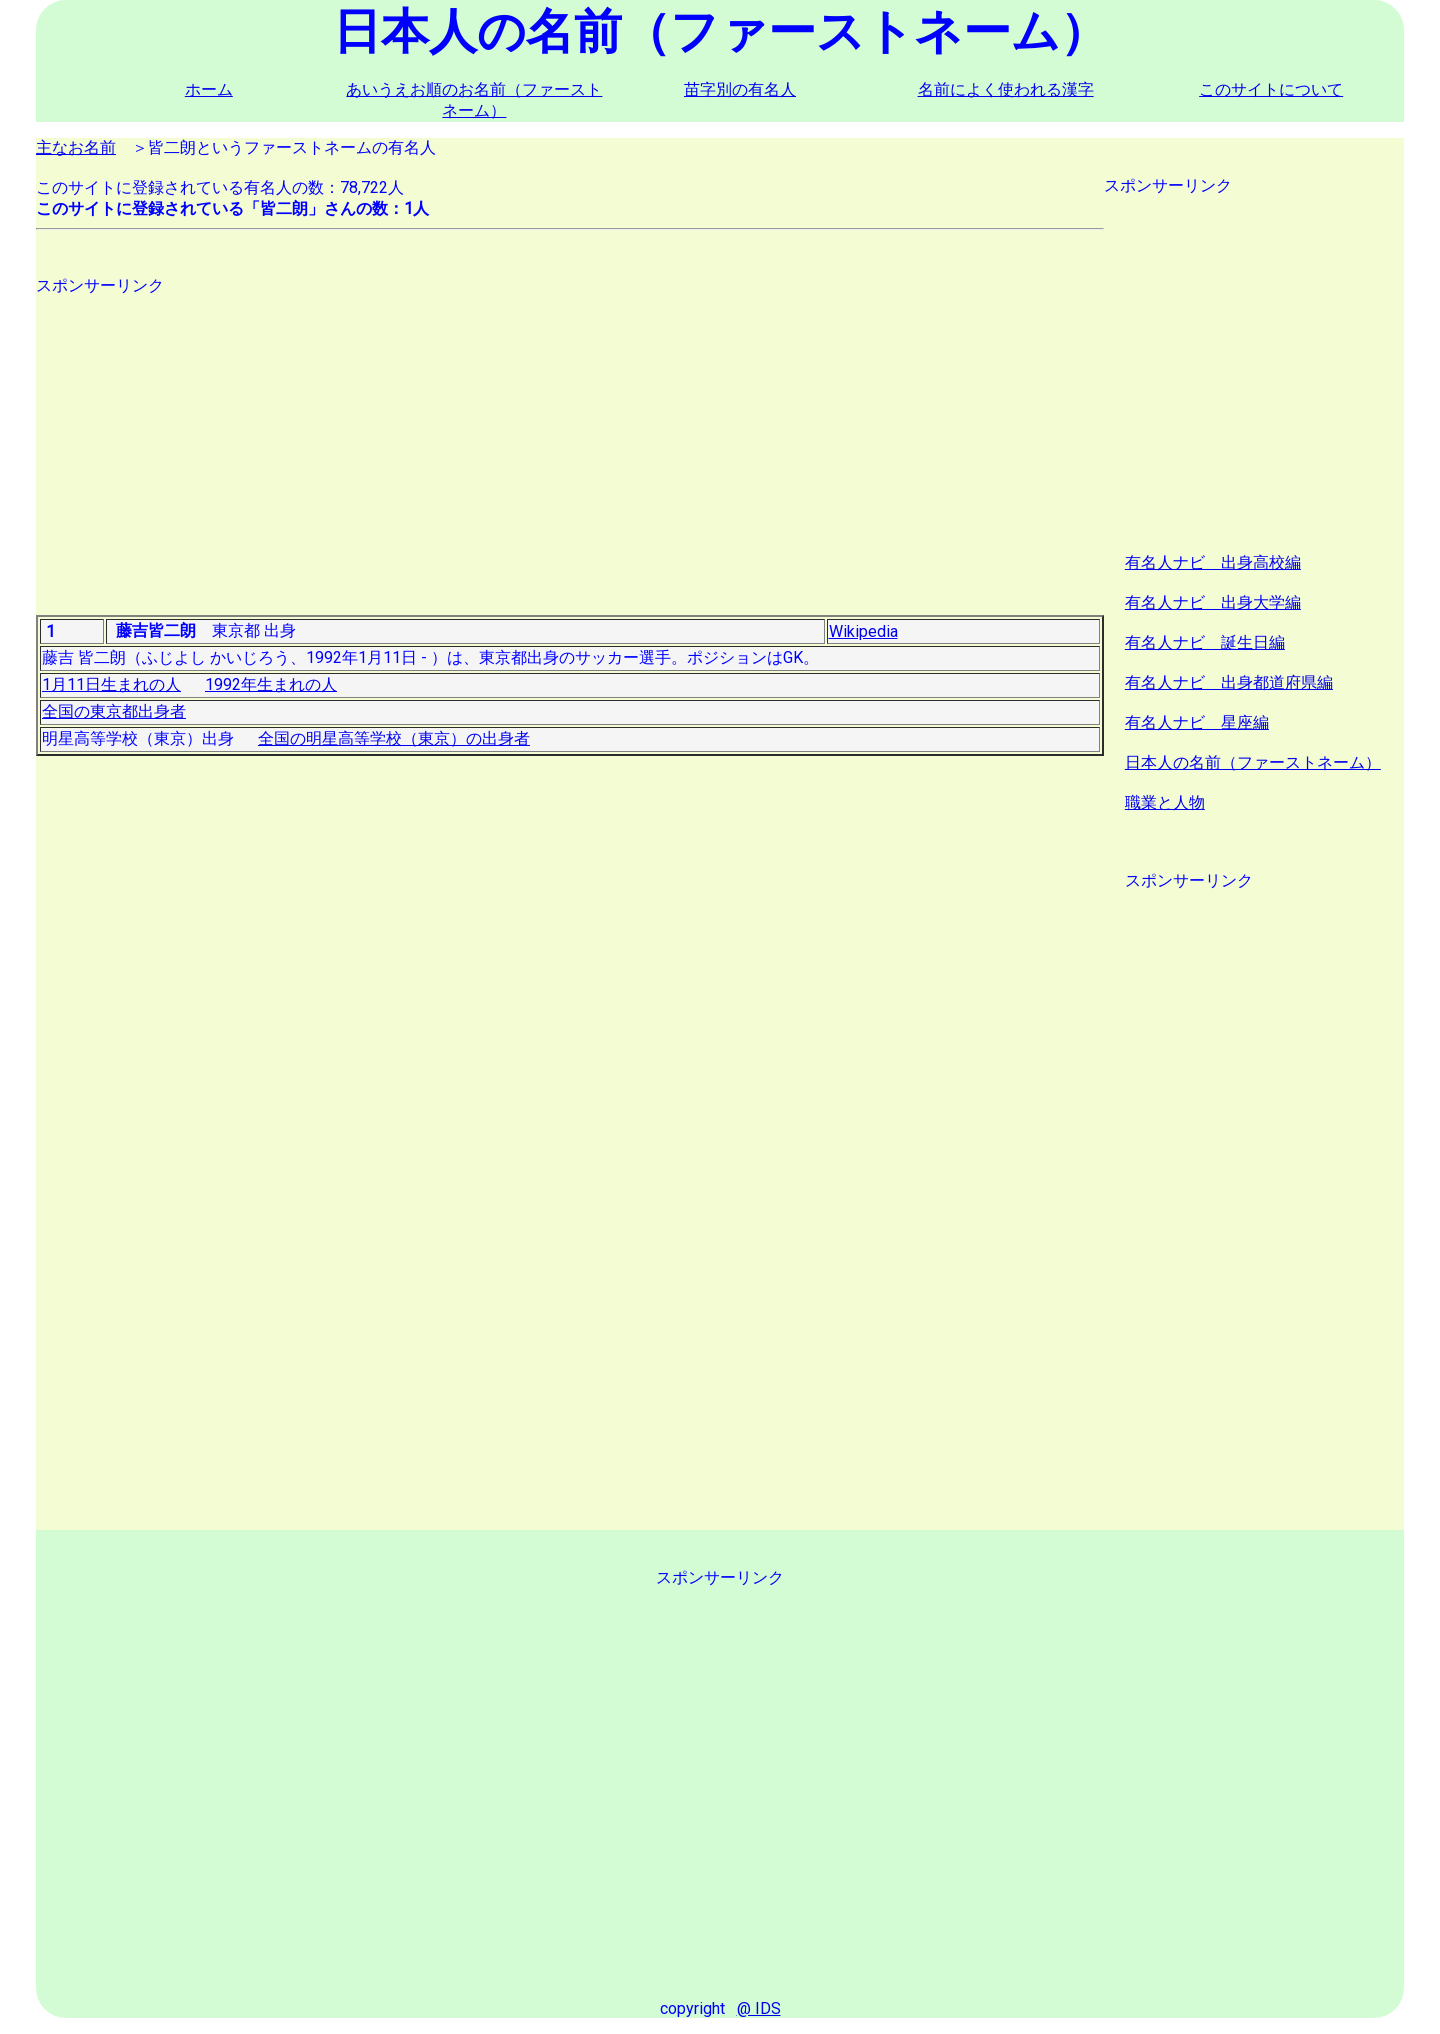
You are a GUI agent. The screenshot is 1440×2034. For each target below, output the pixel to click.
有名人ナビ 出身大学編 (1213, 602)
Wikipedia (863, 631)
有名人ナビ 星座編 (1197, 722)
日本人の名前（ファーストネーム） (1253, 762)
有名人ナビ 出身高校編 (1213, 562)
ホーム (209, 89)
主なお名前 (76, 147)
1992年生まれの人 (271, 684)
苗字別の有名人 (740, 89)
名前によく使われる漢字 (1006, 89)
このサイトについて (1271, 89)
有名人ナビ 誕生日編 (1205, 642)
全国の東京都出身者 (114, 711)
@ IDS (759, 2008)
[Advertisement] (570, 437)
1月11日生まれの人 (111, 684)
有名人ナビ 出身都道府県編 (1229, 682)
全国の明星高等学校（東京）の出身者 (394, 738)
